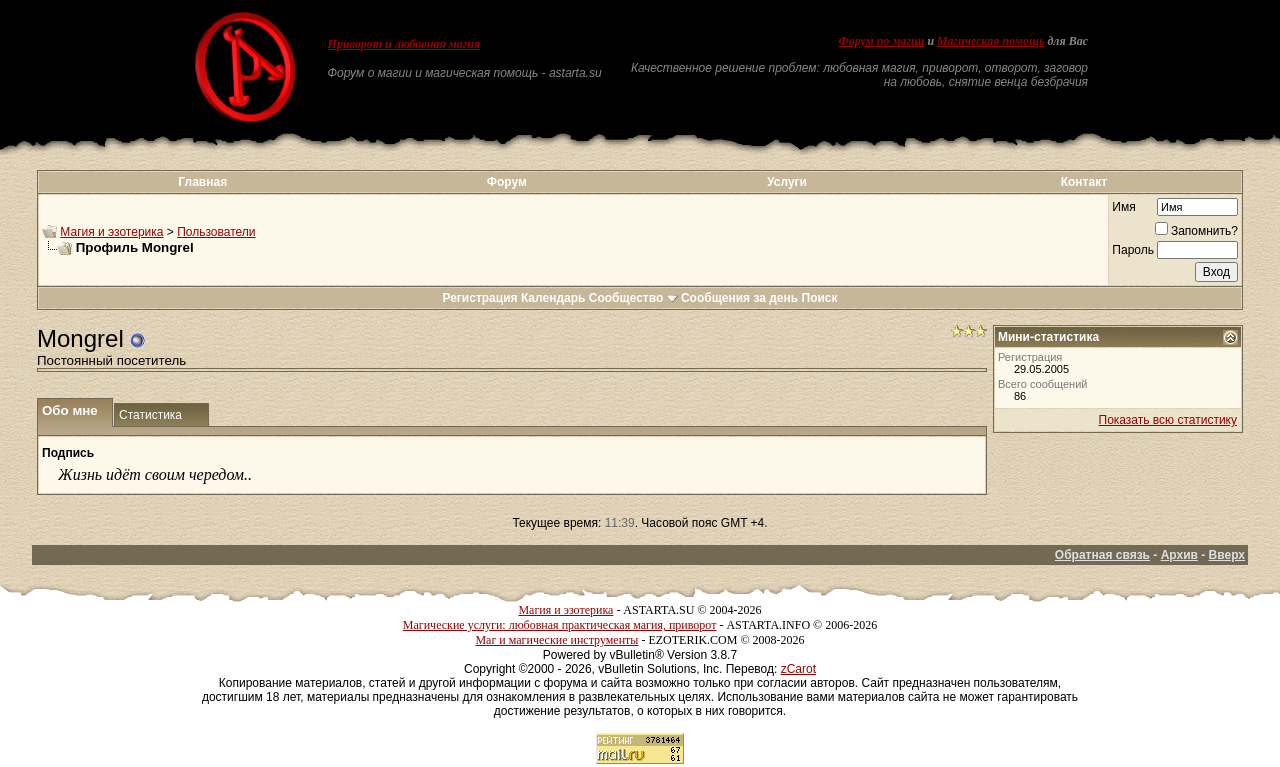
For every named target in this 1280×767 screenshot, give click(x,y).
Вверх (1227, 555)
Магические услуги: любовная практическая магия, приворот (560, 625)
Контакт (1084, 182)
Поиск (820, 298)
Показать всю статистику (1168, 420)
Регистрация (479, 298)
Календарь (553, 298)
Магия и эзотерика (111, 232)
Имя (1123, 207)
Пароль (1133, 250)
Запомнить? (1196, 231)
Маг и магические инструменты (556, 640)
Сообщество (633, 298)
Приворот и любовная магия (404, 44)
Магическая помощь (990, 41)
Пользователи (216, 232)
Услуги (787, 182)
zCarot (798, 669)
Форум (507, 182)
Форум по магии (881, 41)
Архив (1179, 555)
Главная (202, 182)
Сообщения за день (739, 298)
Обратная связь (1102, 555)
